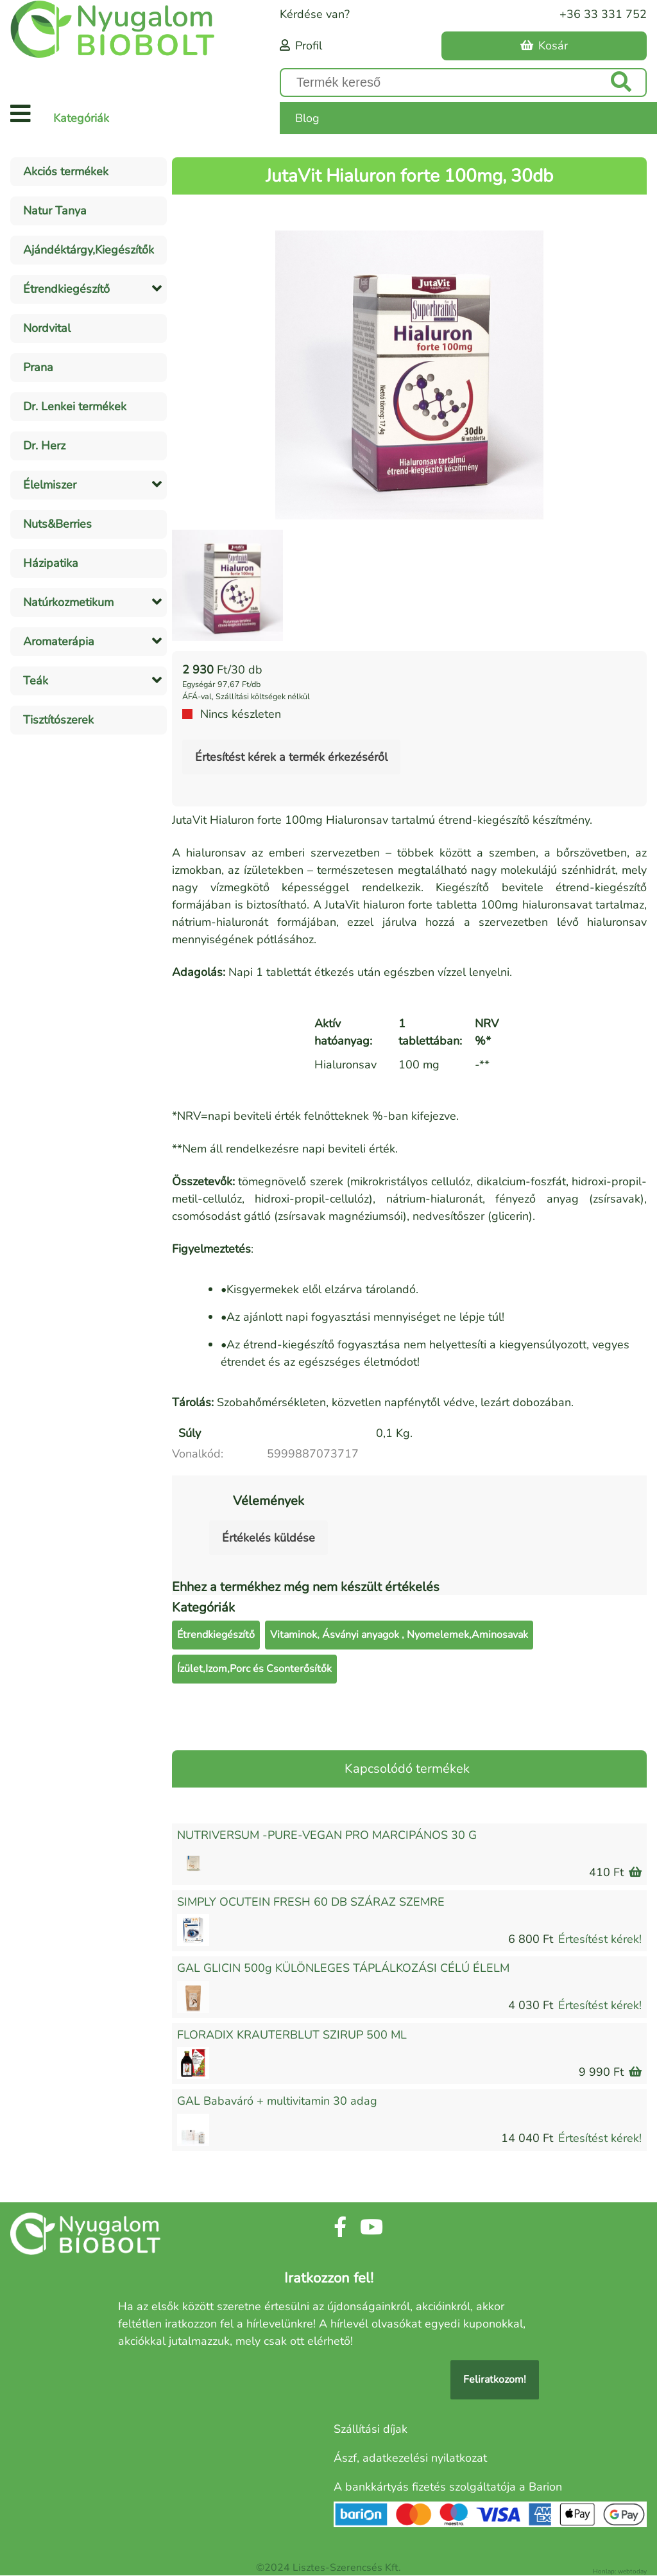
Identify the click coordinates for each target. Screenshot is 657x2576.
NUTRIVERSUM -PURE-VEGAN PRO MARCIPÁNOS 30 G (327, 1835)
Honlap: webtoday (620, 2571)
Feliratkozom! (494, 2379)
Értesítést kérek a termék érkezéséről (291, 757)
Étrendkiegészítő (216, 1635)
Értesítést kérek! (600, 1939)
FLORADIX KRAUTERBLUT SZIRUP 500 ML (292, 2034)
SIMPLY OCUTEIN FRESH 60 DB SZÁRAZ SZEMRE (311, 1902)
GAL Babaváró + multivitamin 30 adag (277, 2101)
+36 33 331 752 (603, 14)
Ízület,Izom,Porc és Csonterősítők (254, 1669)
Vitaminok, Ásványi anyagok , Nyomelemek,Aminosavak (399, 1635)
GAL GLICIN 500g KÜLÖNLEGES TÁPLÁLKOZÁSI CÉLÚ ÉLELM (343, 1968)
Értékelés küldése (268, 1537)
